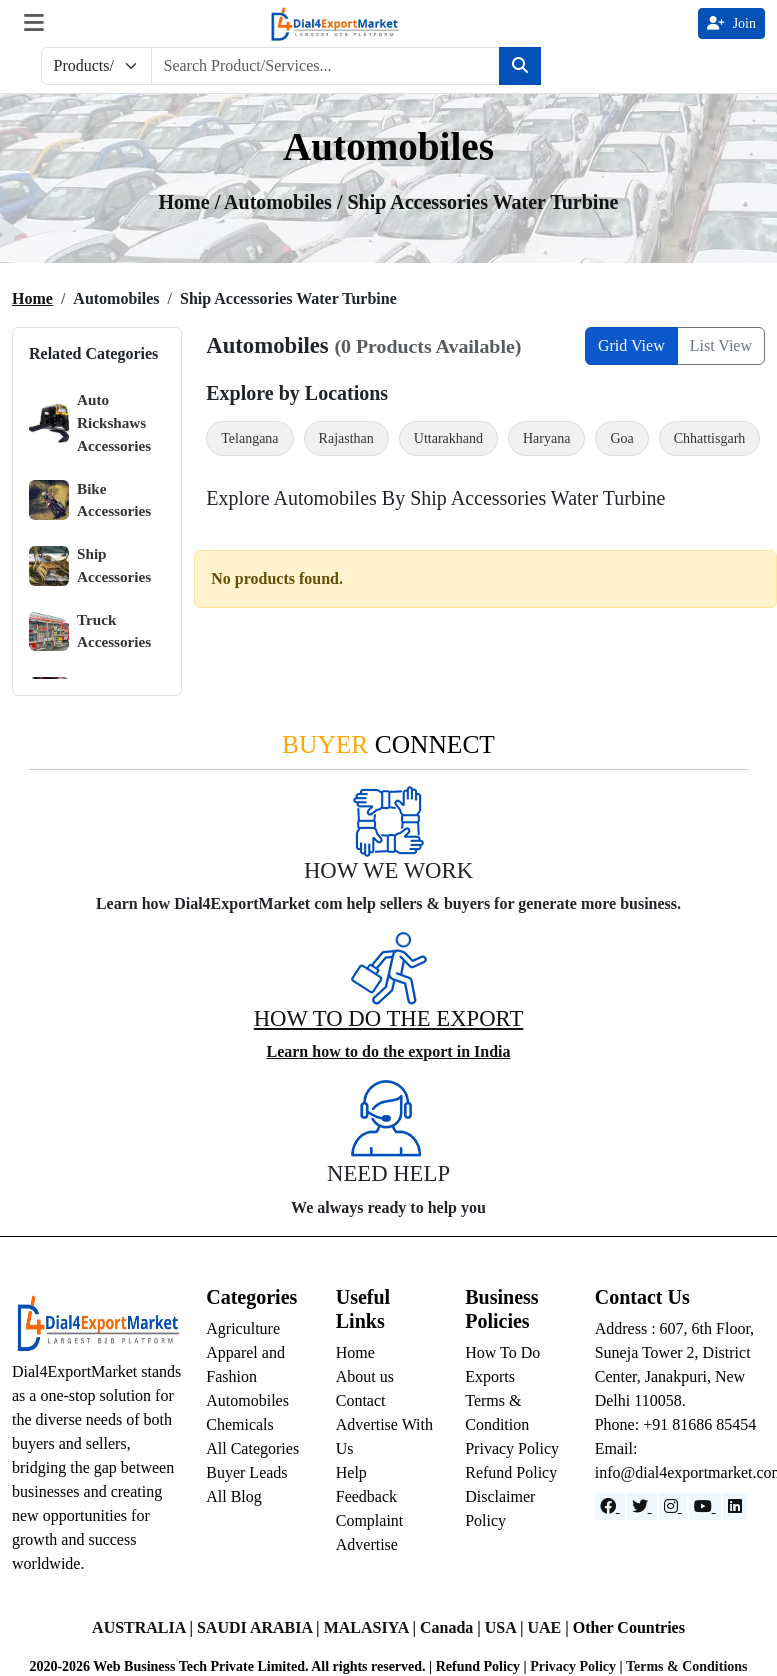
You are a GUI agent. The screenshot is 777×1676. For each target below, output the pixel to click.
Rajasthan (346, 438)
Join (731, 23)
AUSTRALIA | (144, 1627)
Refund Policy (511, 1472)
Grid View (631, 345)
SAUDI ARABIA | (260, 1627)
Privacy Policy (512, 1448)
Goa (621, 438)
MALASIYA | (372, 1627)
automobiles (280, 202)
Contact (361, 1400)
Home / (192, 202)
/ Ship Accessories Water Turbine (478, 202)
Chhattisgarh (710, 438)
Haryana (546, 438)
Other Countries (629, 1627)
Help (351, 1472)
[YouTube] (705, 1506)
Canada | (452, 1627)
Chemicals (240, 1424)
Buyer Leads (246, 1472)
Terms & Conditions (687, 1666)
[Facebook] (610, 1506)
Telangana (249, 438)
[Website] (642, 1506)
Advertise (367, 1544)
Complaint (370, 1520)
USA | (506, 1627)
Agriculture (243, 1328)
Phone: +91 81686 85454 (675, 1424)
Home (32, 298)
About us (365, 1376)
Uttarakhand (448, 438)
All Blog (234, 1496)
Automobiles (247, 1400)
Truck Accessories (90, 631)
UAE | (549, 1627)
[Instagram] (673, 1506)
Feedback (366, 1496)
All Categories (252, 1448)
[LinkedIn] (735, 1506)
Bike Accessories (90, 500)
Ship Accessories (90, 565)
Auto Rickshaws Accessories (90, 422)
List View (721, 345)
